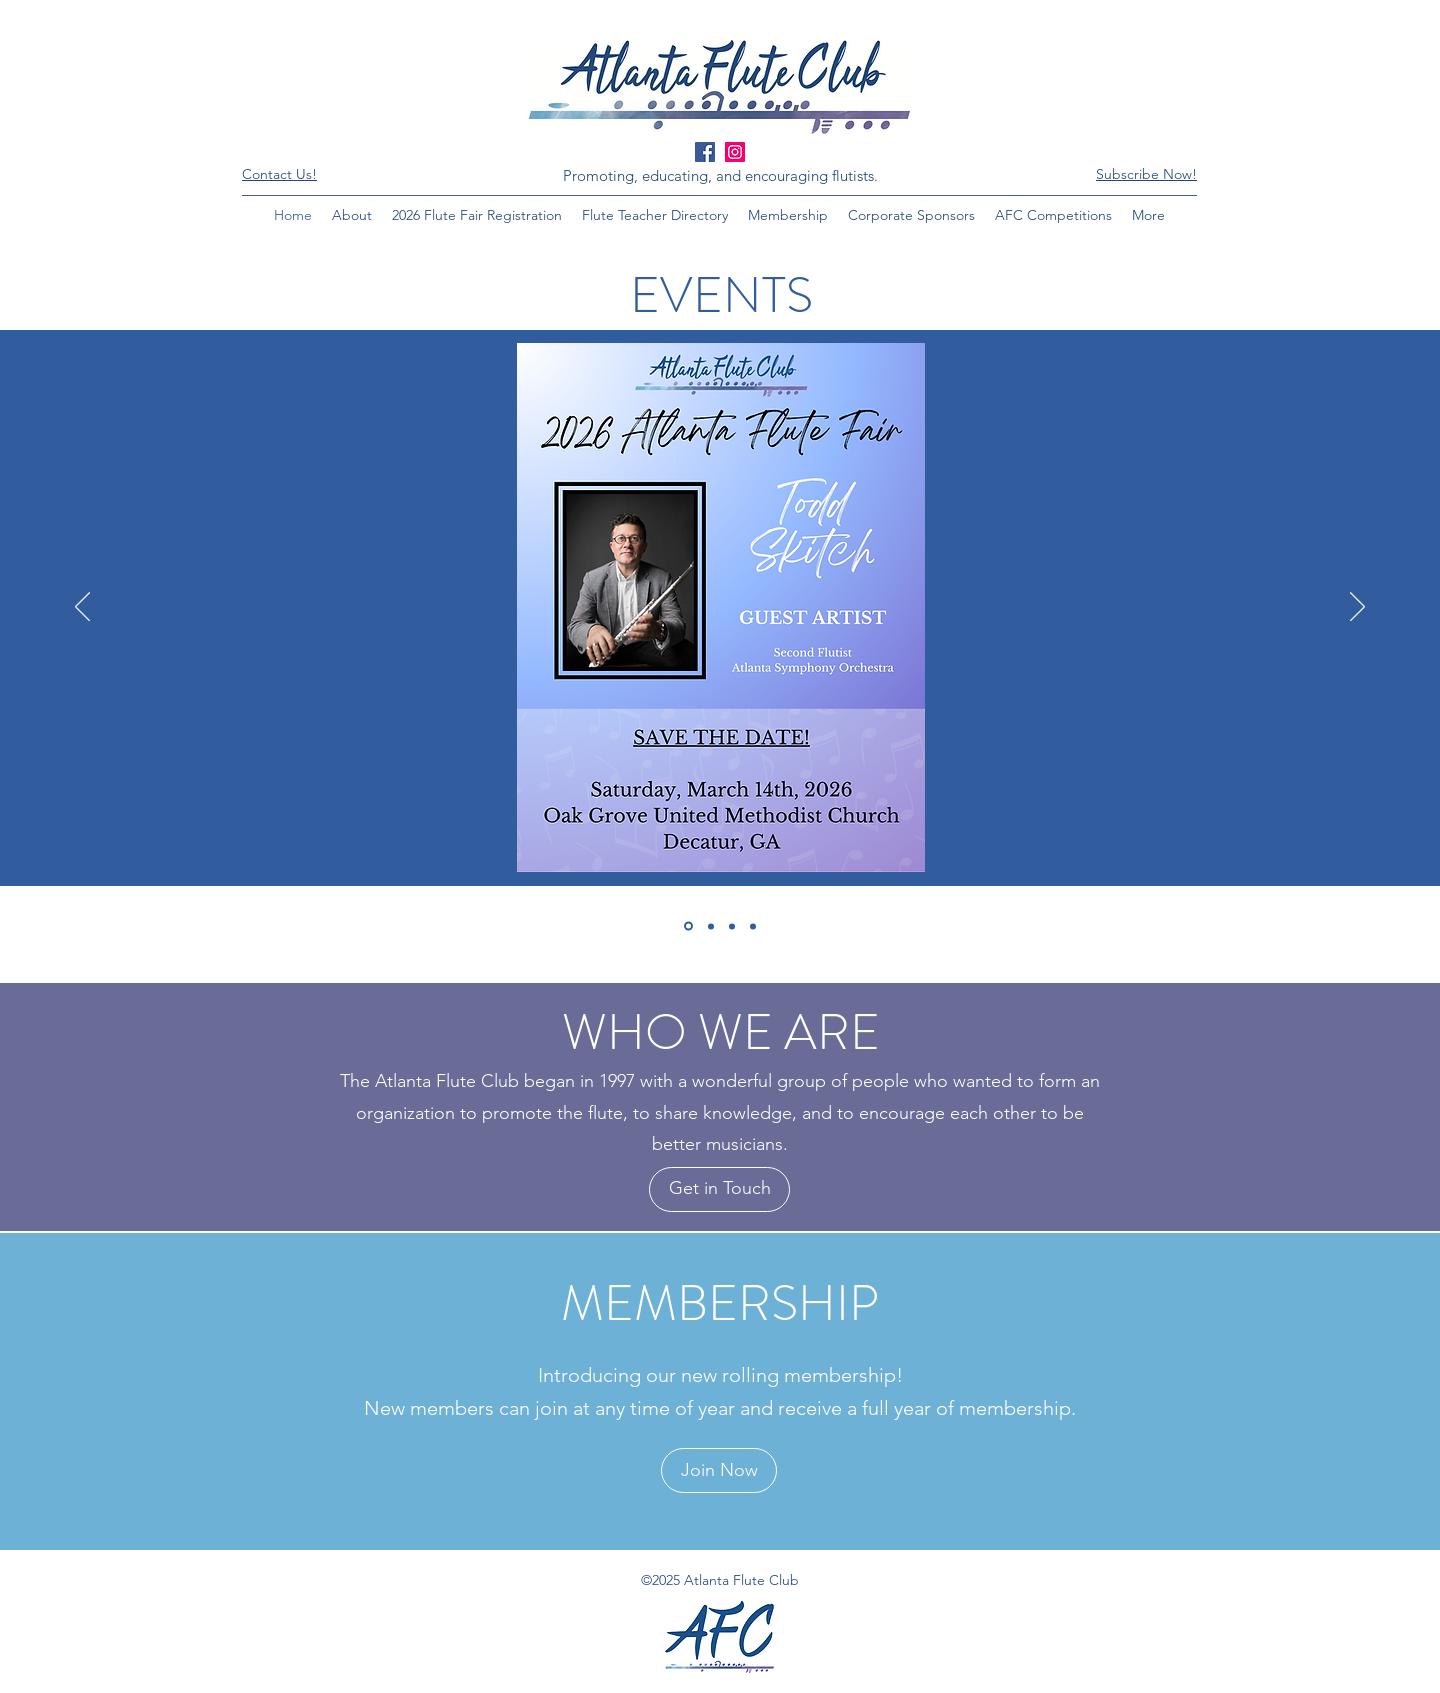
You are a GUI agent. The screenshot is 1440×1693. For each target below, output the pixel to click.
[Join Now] (719, 1470)
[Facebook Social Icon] (705, 152)
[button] (1146, 174)
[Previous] (82, 608)
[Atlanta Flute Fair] (688, 926)
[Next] (1357, 608)
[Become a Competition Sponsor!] (711, 926)
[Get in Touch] (719, 1189)
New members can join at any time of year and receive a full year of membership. (720, 1408)
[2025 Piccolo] (753, 926)
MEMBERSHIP (720, 1303)
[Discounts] (732, 926)
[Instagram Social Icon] (735, 152)
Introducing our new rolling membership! (720, 1375)
